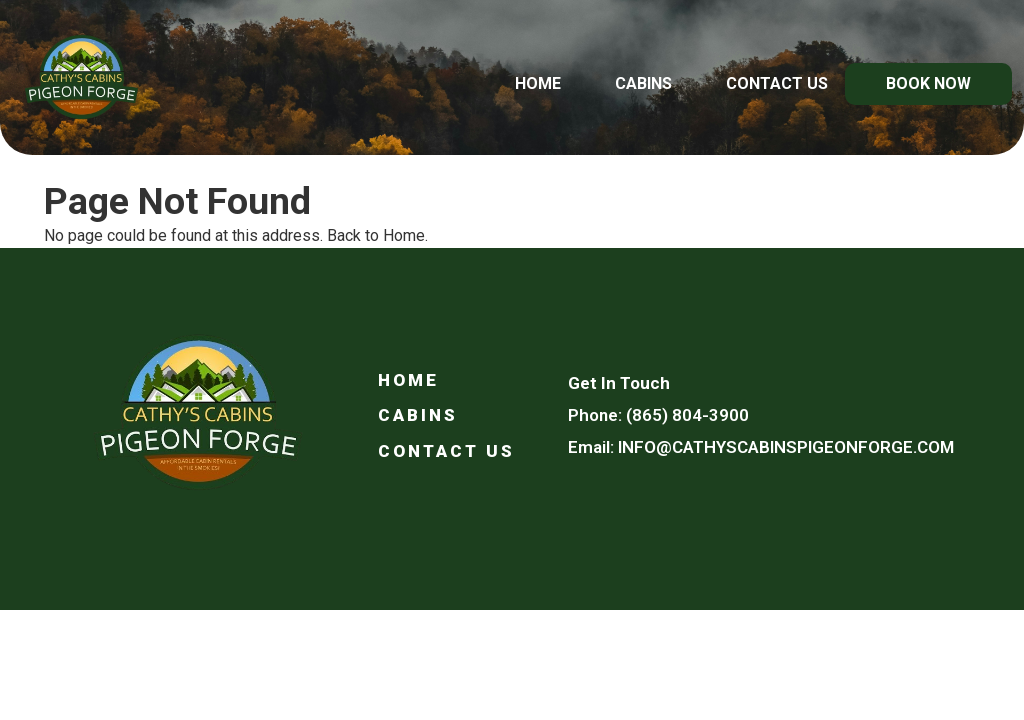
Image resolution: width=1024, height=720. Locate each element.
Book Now (928, 83)
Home (538, 83)
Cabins (643, 83)
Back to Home (376, 235)
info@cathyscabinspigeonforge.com (786, 447)
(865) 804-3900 (687, 415)
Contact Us (777, 83)
